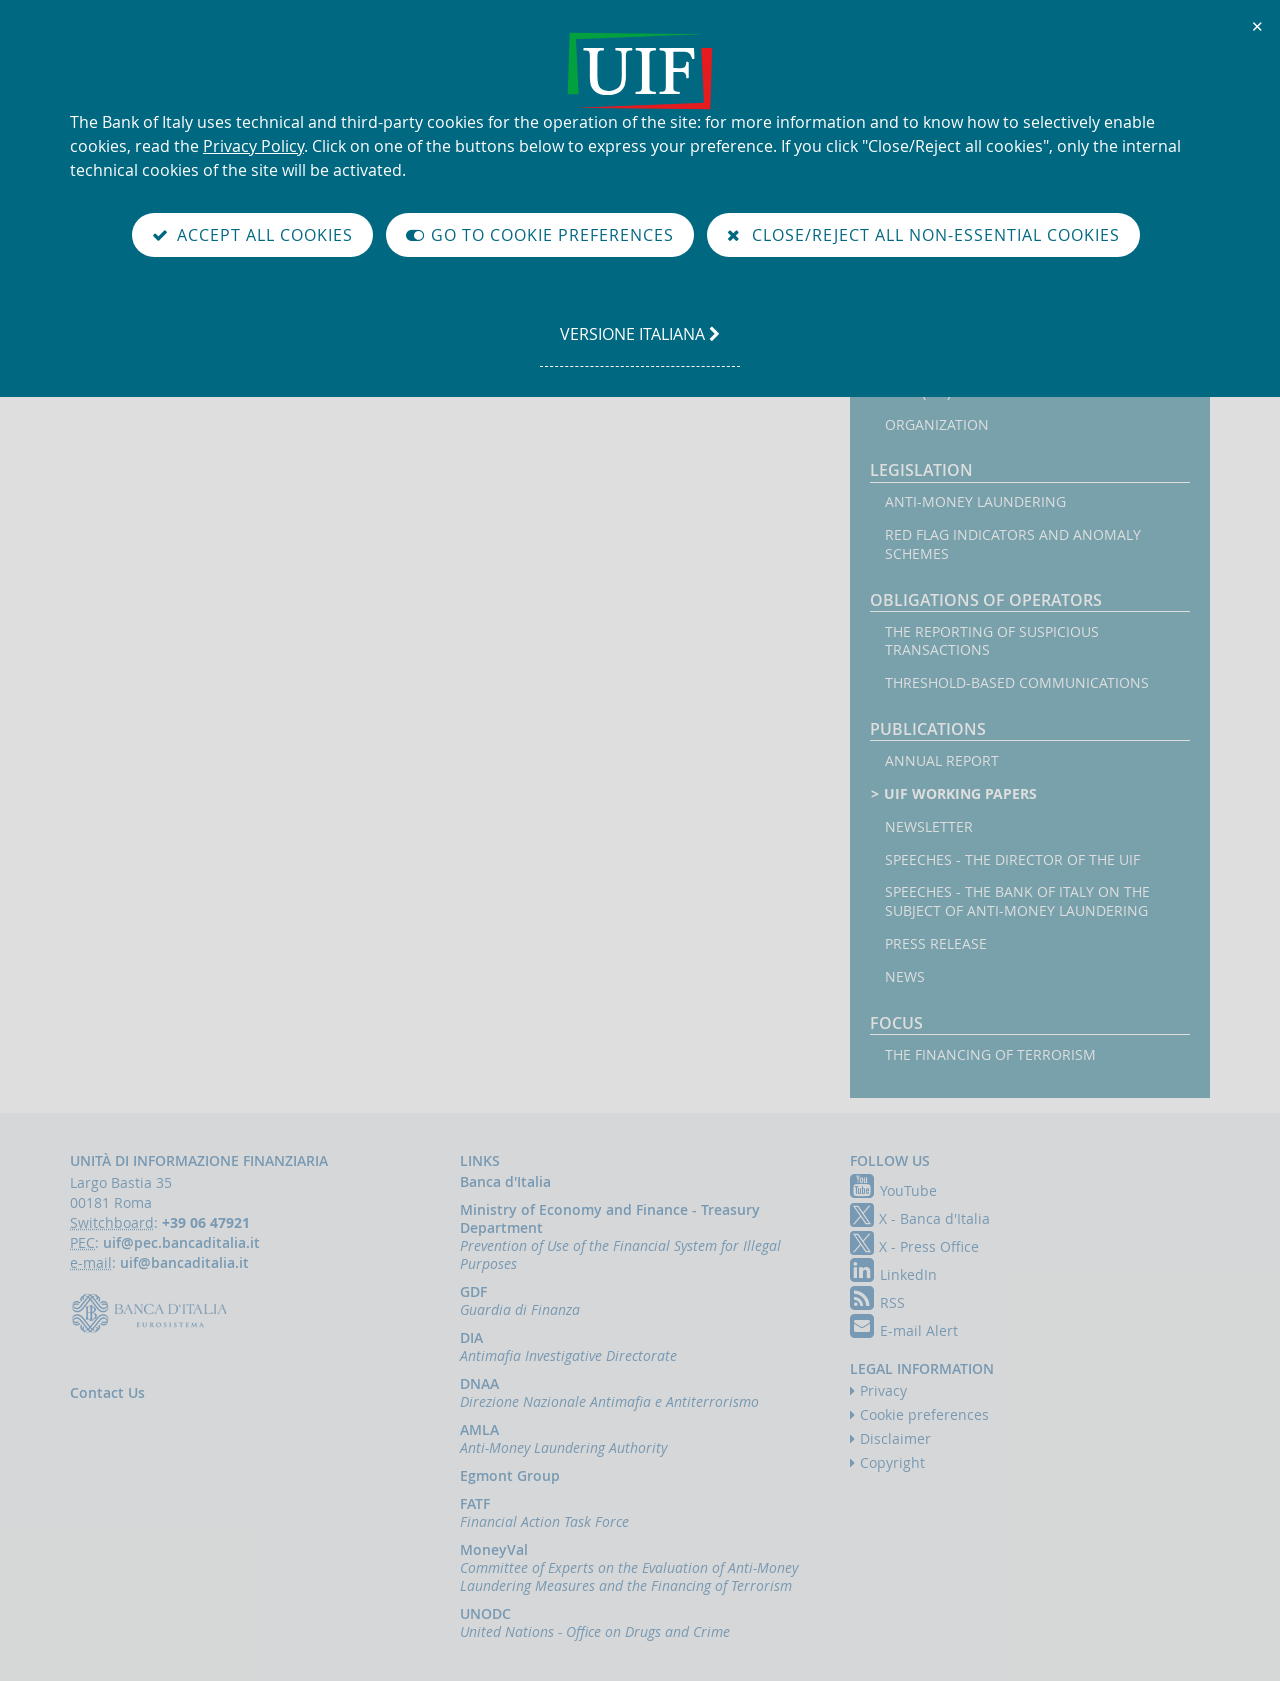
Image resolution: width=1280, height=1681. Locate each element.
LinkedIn (893, 1274)
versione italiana (639, 344)
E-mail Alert (904, 1330)
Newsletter (929, 827)
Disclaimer (895, 1438)
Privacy (883, 1390)
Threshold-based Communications (1017, 683)
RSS (877, 1302)
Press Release (936, 944)
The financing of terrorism (990, 1055)
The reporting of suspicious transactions (992, 641)
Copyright (892, 1462)
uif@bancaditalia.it (184, 1262)
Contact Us (107, 1392)
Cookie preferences (924, 1414)
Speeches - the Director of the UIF (1012, 860)
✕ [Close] (1258, 26)
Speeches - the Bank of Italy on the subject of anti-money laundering (1017, 901)
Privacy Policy (253, 146)
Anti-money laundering (975, 502)
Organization (937, 425)
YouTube (893, 1190)
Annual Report (942, 761)
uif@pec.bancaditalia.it (181, 1242)
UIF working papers (961, 794)
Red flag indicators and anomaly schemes (1013, 544)
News (905, 977)
